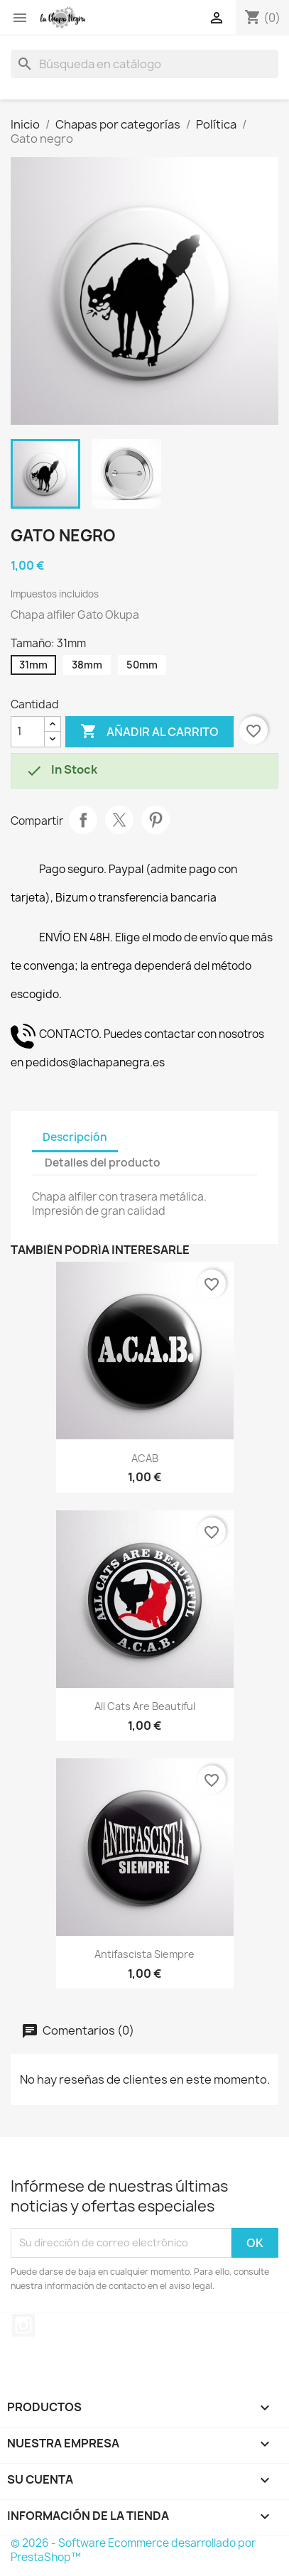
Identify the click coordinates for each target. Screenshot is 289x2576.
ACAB (144, 1458)
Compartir (83, 820)
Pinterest (155, 820)
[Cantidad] (28, 731)
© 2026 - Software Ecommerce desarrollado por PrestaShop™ (133, 2550)
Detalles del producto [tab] (102, 1162)
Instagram (23, 2325)
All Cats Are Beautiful (144, 1706)
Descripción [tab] (75, 1137)
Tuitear (119, 820)
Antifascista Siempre (144, 1954)
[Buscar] (144, 64)
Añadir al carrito (149, 732)
